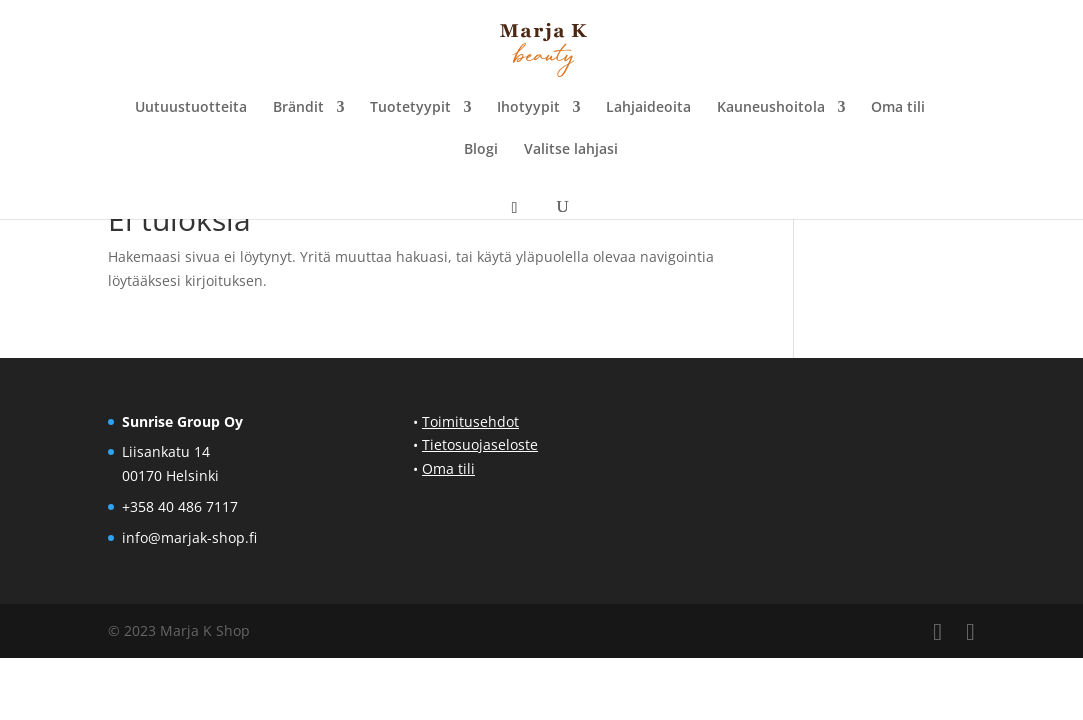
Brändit (298, 108)
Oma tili (898, 108)
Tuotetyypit (410, 108)
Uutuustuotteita (191, 108)
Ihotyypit (528, 108)
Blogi (481, 150)
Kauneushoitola (771, 108)
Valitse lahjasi (571, 150)
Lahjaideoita (648, 108)
